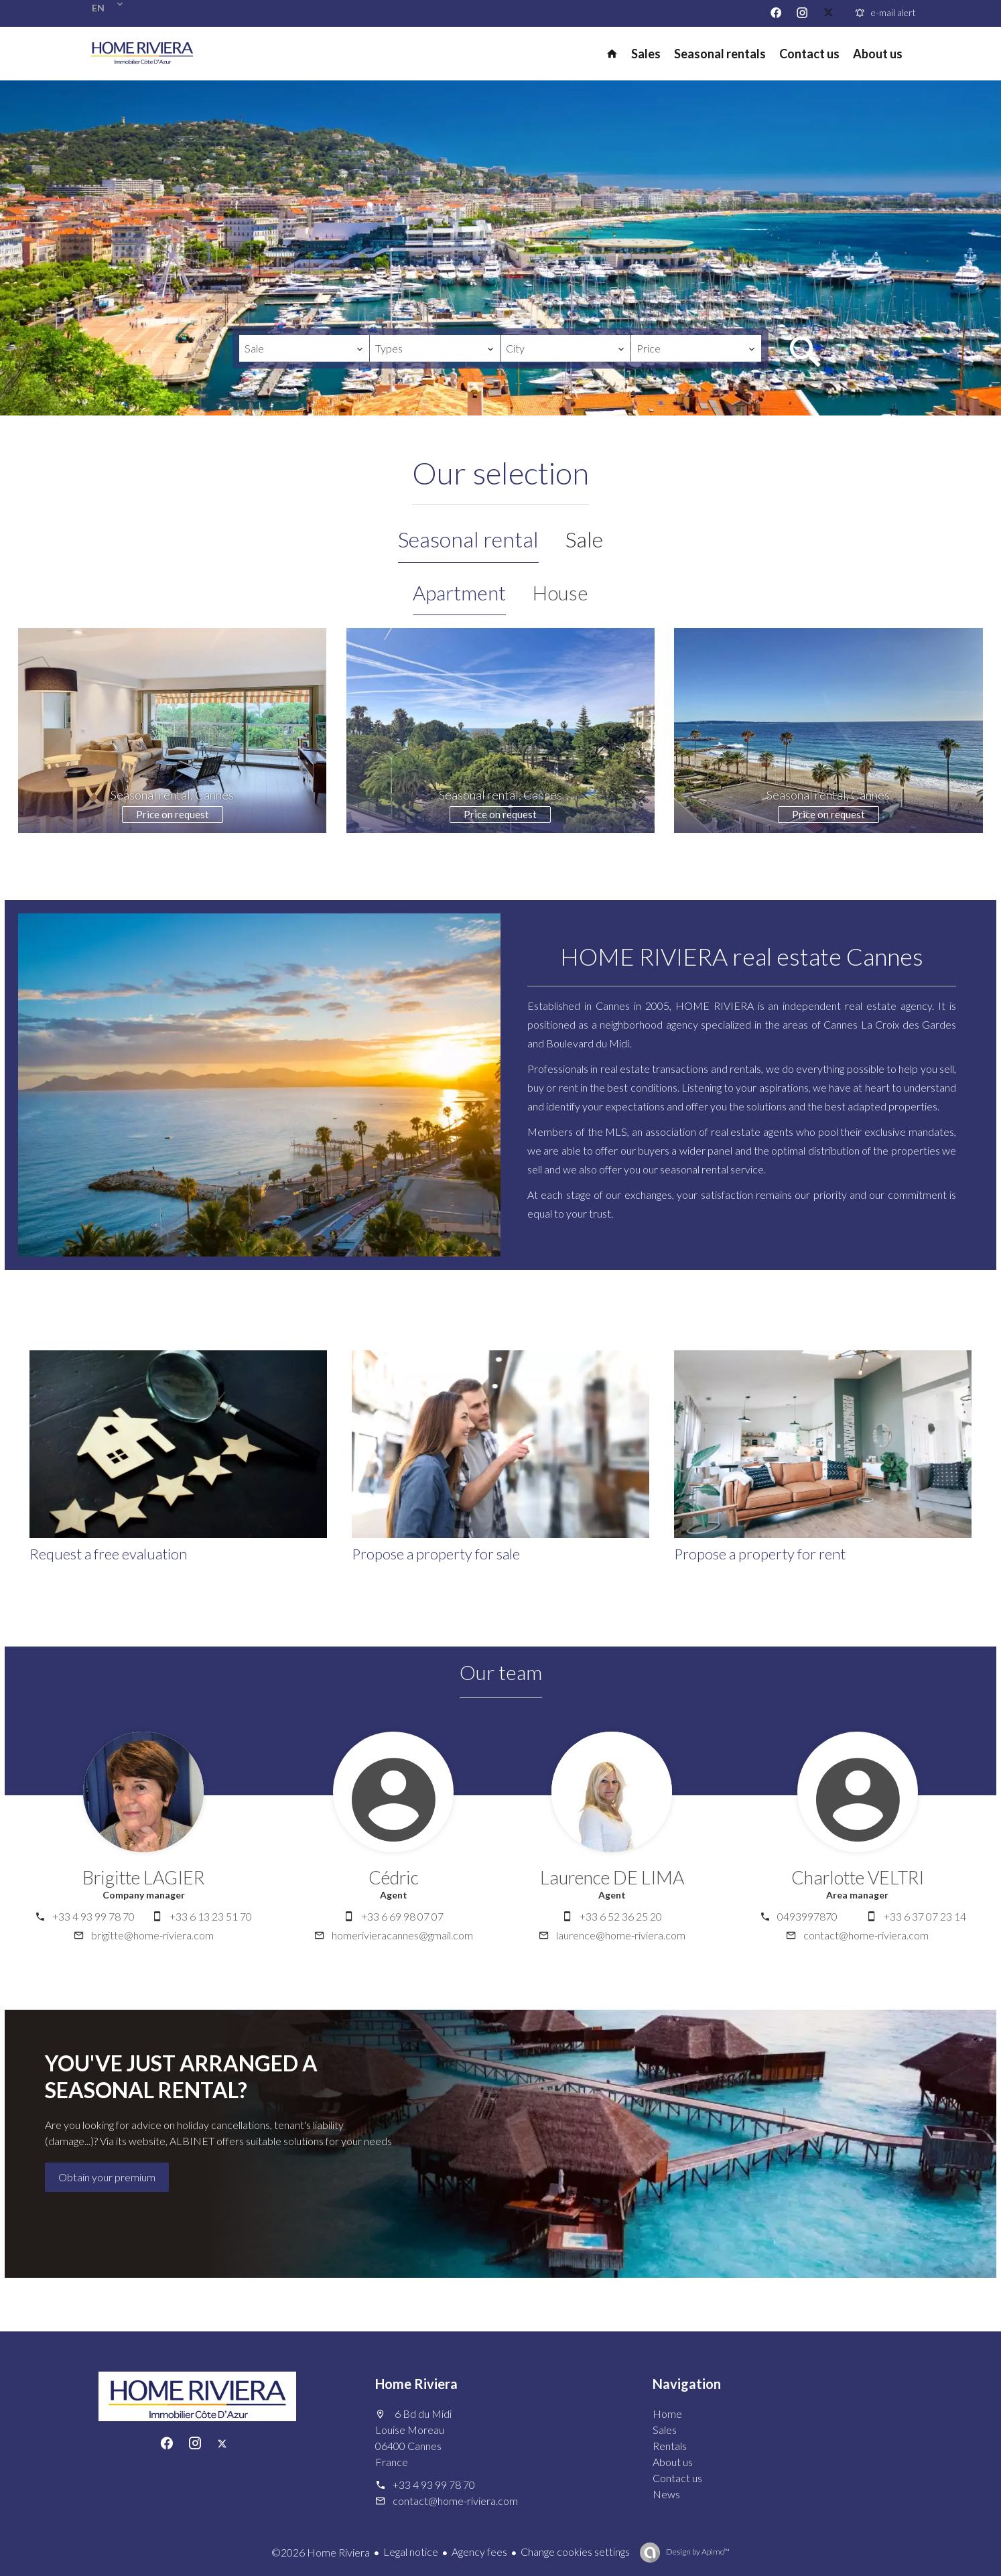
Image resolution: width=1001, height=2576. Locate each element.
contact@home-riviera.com (866, 1935)
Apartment (459, 592)
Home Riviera (416, 2384)
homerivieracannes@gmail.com (402, 1935)
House (560, 592)
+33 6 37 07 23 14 (925, 1916)
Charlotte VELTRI (857, 1877)
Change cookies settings (575, 2551)
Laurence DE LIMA (612, 1877)
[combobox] (304, 348)
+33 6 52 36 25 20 (621, 1916)
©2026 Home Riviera (320, 2552)
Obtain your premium (106, 2177)
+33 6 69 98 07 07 (402, 1916)
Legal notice (410, 2551)
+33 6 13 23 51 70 (211, 1916)
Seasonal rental (468, 539)
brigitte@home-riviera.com (152, 1935)
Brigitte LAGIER (143, 1877)
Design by (697, 2552)
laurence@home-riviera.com (620, 1935)
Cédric (394, 1877)
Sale (584, 539)
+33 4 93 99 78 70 (93, 1916)
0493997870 (807, 1916)
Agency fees (479, 2551)
